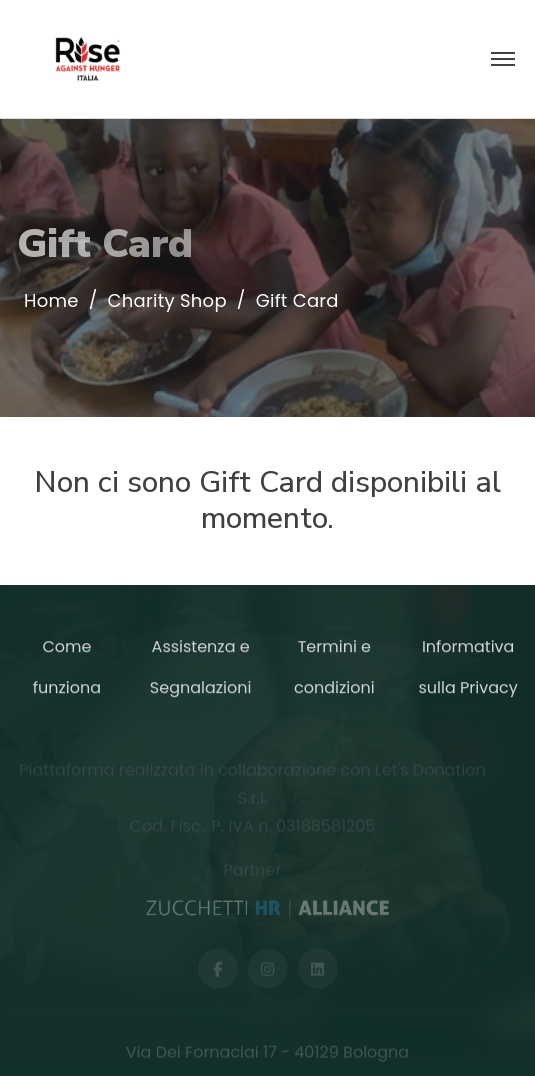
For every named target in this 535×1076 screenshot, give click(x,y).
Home (51, 301)
